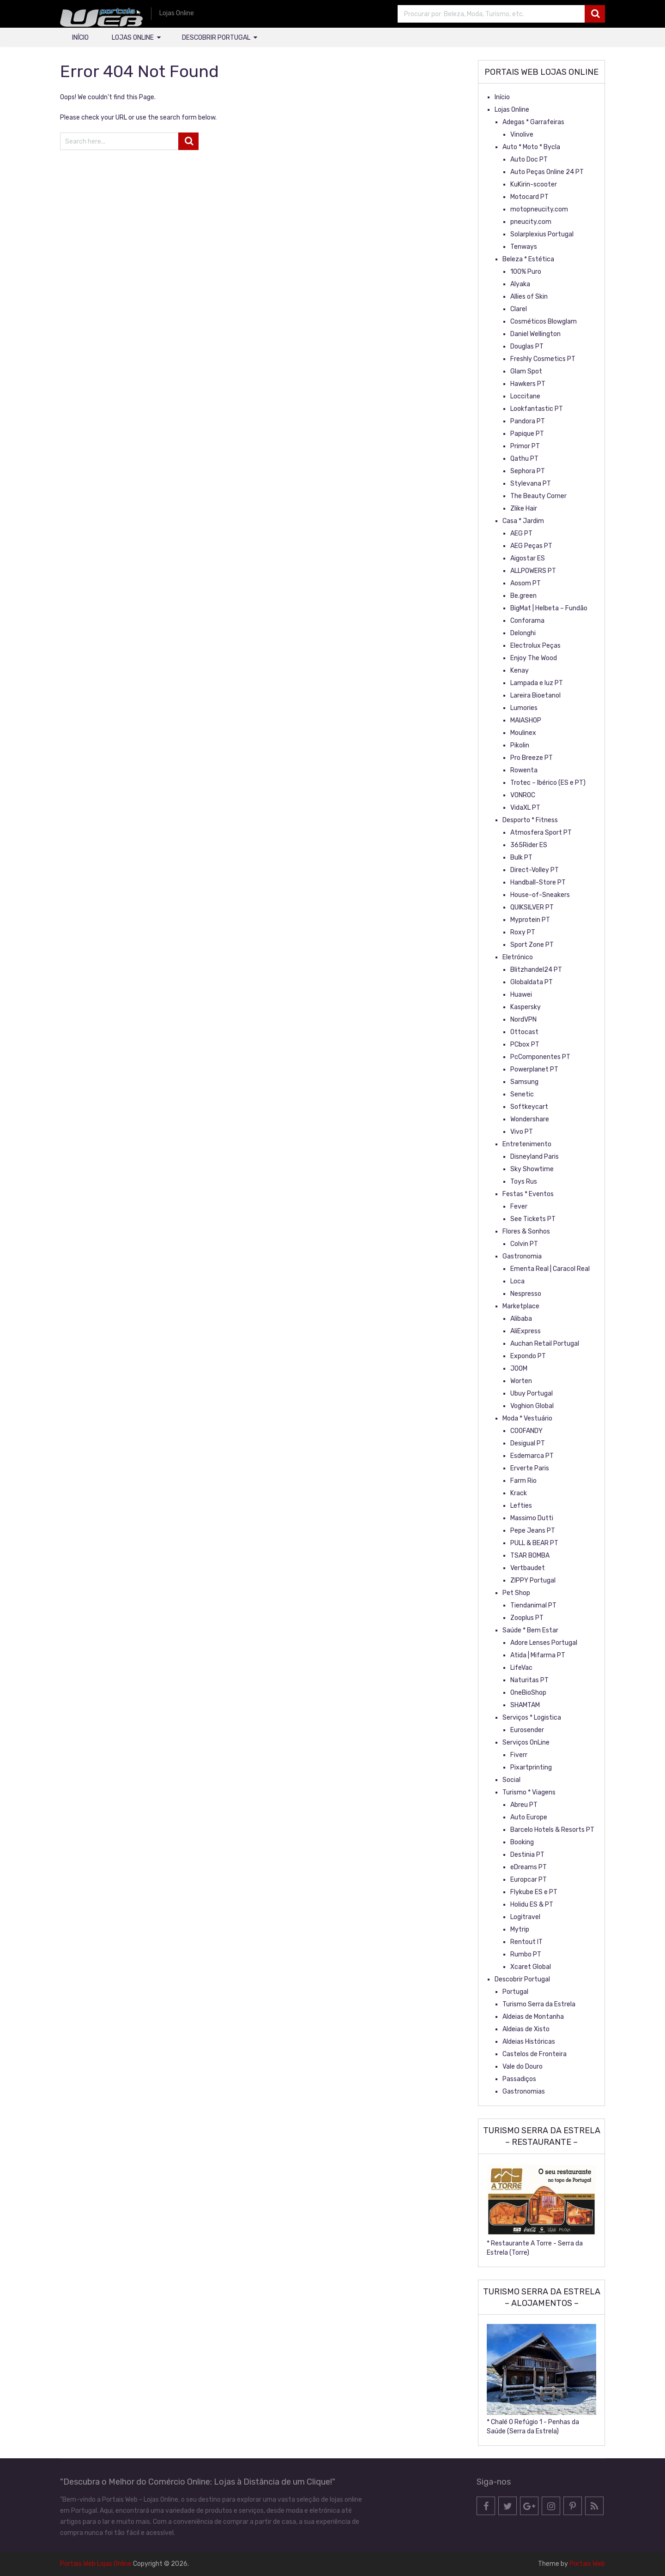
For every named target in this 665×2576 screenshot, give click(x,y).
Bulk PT (521, 857)
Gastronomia (522, 1256)
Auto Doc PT (529, 159)
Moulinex (523, 733)
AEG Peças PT (531, 546)
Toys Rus (523, 1182)
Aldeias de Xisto (526, 2029)
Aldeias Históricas (528, 2042)
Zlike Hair (523, 508)
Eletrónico (517, 957)
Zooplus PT (527, 1618)
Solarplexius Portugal (542, 234)
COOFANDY (526, 1431)
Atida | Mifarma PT (537, 1655)
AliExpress (525, 1331)
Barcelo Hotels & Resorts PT (552, 1830)
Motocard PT (529, 197)
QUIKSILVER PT (532, 907)
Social (511, 1780)
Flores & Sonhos (526, 1231)
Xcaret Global (530, 1967)
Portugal (515, 1992)
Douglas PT (527, 346)
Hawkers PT (527, 384)
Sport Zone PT (532, 945)
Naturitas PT (529, 1680)
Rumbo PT (525, 1954)
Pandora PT (527, 421)
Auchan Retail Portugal (544, 1344)
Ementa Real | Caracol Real (550, 1269)
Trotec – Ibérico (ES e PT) (548, 783)
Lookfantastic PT (536, 409)
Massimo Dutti (531, 1518)
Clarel (518, 309)
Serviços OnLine (526, 1742)
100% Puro (525, 272)
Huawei (521, 995)
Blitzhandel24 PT (536, 970)
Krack (518, 1493)
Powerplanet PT (534, 1069)
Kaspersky (525, 1007)
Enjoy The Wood (533, 658)
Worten (521, 1381)
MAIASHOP (525, 720)
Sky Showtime (532, 1169)
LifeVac (521, 1668)
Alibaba (521, 1319)
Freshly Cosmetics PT (542, 359)
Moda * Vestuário (527, 1418)
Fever (518, 1206)
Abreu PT (524, 1805)
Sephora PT (527, 471)
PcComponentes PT (540, 1057)
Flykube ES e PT (533, 1892)
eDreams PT (528, 1867)
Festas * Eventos (528, 1194)
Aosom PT (525, 583)
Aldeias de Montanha (533, 2017)
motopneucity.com (539, 209)
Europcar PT (528, 1880)
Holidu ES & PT (531, 1904)
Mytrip (519, 1929)
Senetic (522, 1094)
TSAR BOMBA (530, 1555)
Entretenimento (526, 1144)
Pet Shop (516, 1593)
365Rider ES (528, 845)
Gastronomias (523, 2091)
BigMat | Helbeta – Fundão (548, 608)
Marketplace (520, 1306)
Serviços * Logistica (531, 1717)
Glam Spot (526, 371)
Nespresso (525, 1294)
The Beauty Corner (538, 496)
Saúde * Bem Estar (530, 1630)
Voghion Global (532, 1406)
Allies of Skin (529, 297)
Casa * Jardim (523, 521)
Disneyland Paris (534, 1157)
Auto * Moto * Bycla (531, 147)
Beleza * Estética (528, 259)
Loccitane (525, 396)
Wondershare (529, 1119)
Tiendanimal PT (533, 1605)
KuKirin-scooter (533, 184)
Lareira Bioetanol (535, 695)
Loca (517, 1281)
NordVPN (523, 1019)
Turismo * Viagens (529, 1792)
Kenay (519, 670)
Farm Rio (523, 1481)
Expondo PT (528, 1356)
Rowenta (524, 770)
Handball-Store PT (538, 882)
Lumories (524, 708)
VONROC (522, 795)
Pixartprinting (531, 1767)
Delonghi (523, 633)
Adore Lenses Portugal (543, 1643)
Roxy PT (522, 932)
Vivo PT (521, 1132)
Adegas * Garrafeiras (533, 122)
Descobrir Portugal (216, 38)
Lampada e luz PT (536, 683)
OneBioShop (528, 1693)
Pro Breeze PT (531, 758)
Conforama (527, 621)
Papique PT (527, 434)
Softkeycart (529, 1107)
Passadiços (519, 2079)
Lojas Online (133, 38)
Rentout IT (526, 1942)
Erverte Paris (529, 1468)
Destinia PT (527, 1855)
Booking (522, 1842)
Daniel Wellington (535, 334)
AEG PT (521, 533)
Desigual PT (527, 1443)
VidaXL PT (525, 808)
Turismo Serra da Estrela (538, 2004)
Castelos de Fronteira (534, 2054)
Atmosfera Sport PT (541, 833)
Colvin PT (524, 1244)
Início (80, 38)
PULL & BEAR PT (534, 1543)
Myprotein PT (530, 920)
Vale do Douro (522, 2066)
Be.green (523, 596)
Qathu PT (524, 459)
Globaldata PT (531, 982)
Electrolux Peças (535, 646)
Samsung (524, 1082)
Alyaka (520, 284)
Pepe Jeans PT (532, 1531)
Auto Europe (528, 1817)
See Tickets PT (533, 1219)
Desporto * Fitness (530, 820)
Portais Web (587, 2564)
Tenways (523, 247)
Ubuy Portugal (531, 1393)
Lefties (521, 1506)
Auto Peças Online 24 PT (547, 172)
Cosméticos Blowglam (543, 321)
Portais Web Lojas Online (96, 2564)
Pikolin (519, 745)
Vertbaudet (527, 1568)
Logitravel (525, 1917)
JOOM (518, 1368)
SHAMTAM (525, 1705)
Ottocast (524, 1032)
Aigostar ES (527, 558)
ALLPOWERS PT (533, 571)
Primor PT (525, 446)
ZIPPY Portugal (533, 1580)
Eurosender (527, 1730)
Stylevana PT (530, 484)
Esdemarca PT (532, 1456)
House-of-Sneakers (540, 895)
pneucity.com (530, 222)
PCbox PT (524, 1044)
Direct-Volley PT (534, 870)
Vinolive (521, 134)
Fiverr (518, 1755)
